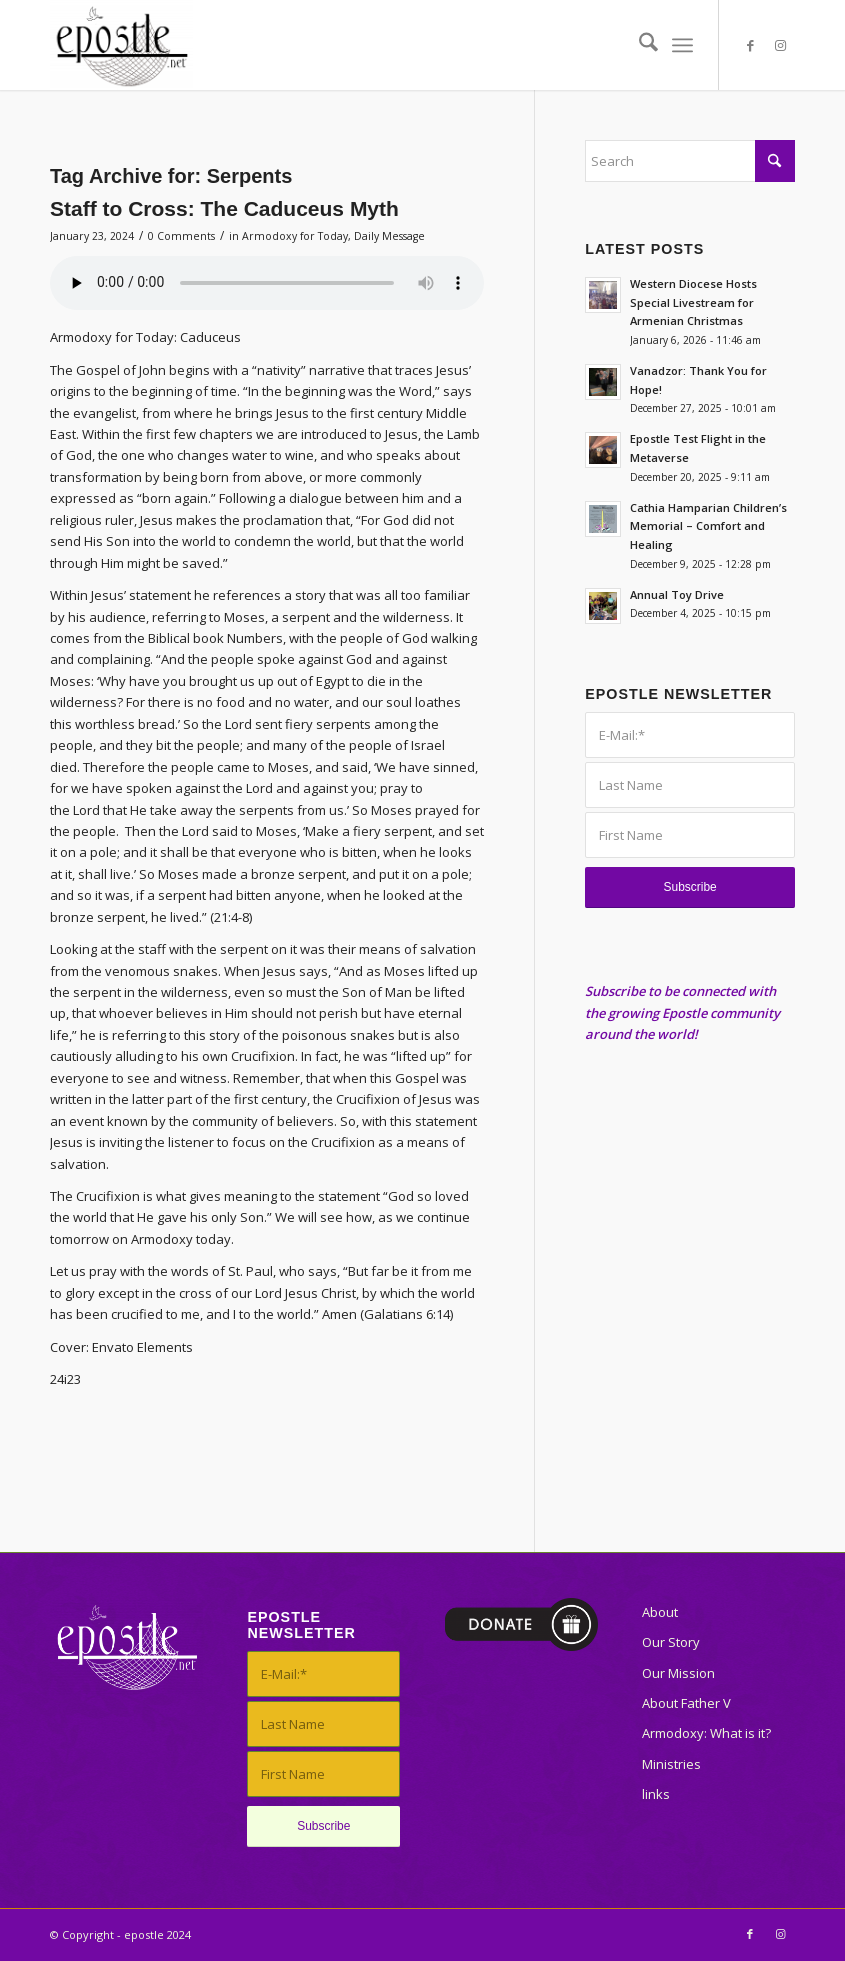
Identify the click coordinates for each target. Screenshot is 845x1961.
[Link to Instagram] (780, 45)
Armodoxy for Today (295, 236)
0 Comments (181, 236)
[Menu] (682, 45)
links (656, 1794)
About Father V (686, 1703)
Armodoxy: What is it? (706, 1733)
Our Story (671, 1642)
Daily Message (389, 236)
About (660, 1612)
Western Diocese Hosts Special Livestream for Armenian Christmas (693, 302)
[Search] (638, 45)
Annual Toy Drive (677, 594)
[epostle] (121, 45)
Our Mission (678, 1673)
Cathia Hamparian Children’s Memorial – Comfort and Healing (708, 526)
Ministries (671, 1764)
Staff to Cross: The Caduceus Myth (224, 208)
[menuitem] (638, 45)
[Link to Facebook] (750, 45)
